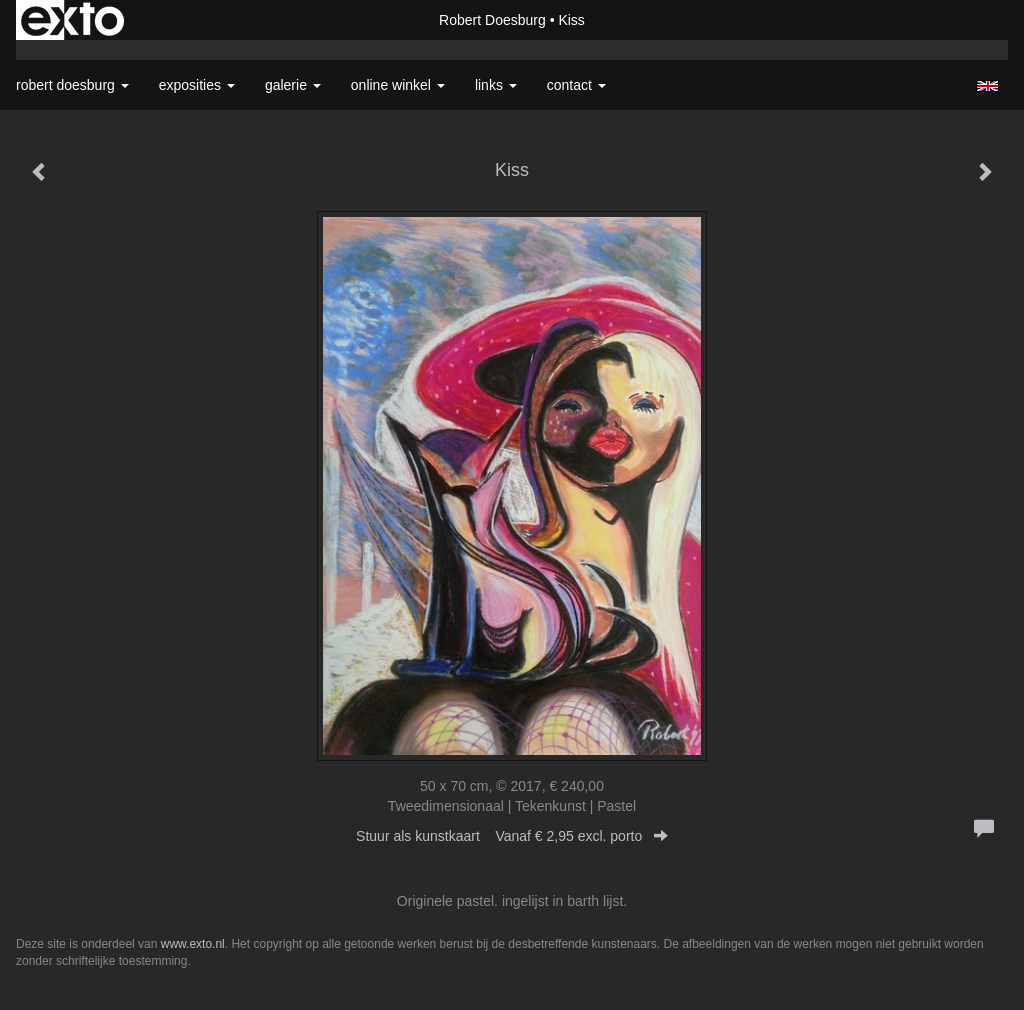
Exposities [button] (197, 85)
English (987, 86)
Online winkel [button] (398, 85)
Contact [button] (576, 85)
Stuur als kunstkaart (512, 836)
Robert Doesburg (492, 20)
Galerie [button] (293, 85)
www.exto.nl (193, 944)
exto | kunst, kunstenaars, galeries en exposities (72, 20)
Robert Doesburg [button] (72, 85)
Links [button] (496, 85)
